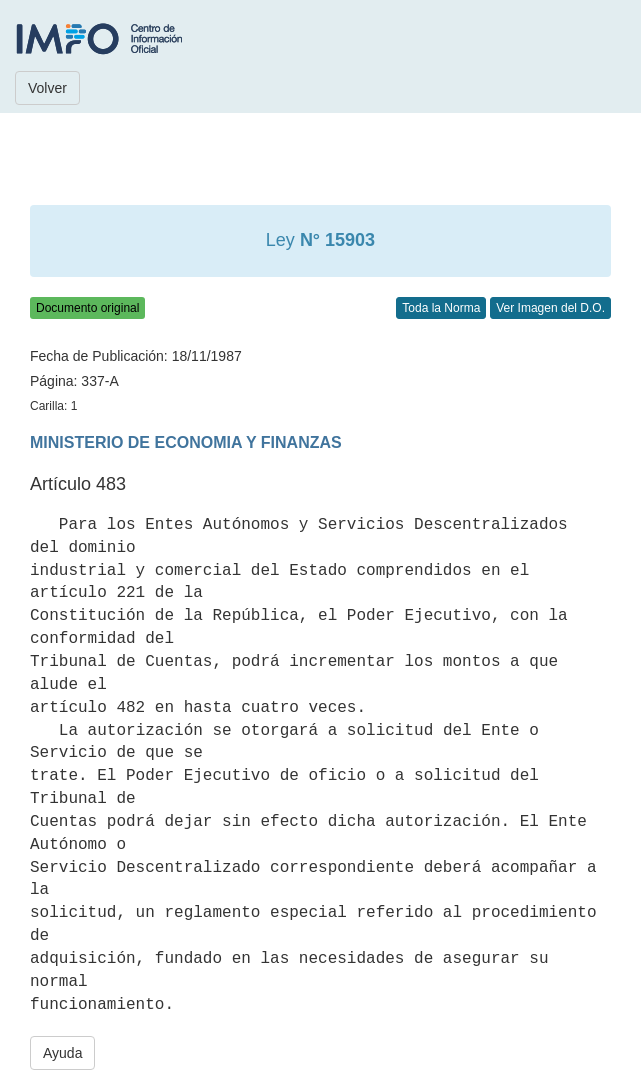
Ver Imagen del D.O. (550, 308)
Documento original (87, 308)
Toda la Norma (441, 308)
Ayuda (62, 1053)
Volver (47, 88)
